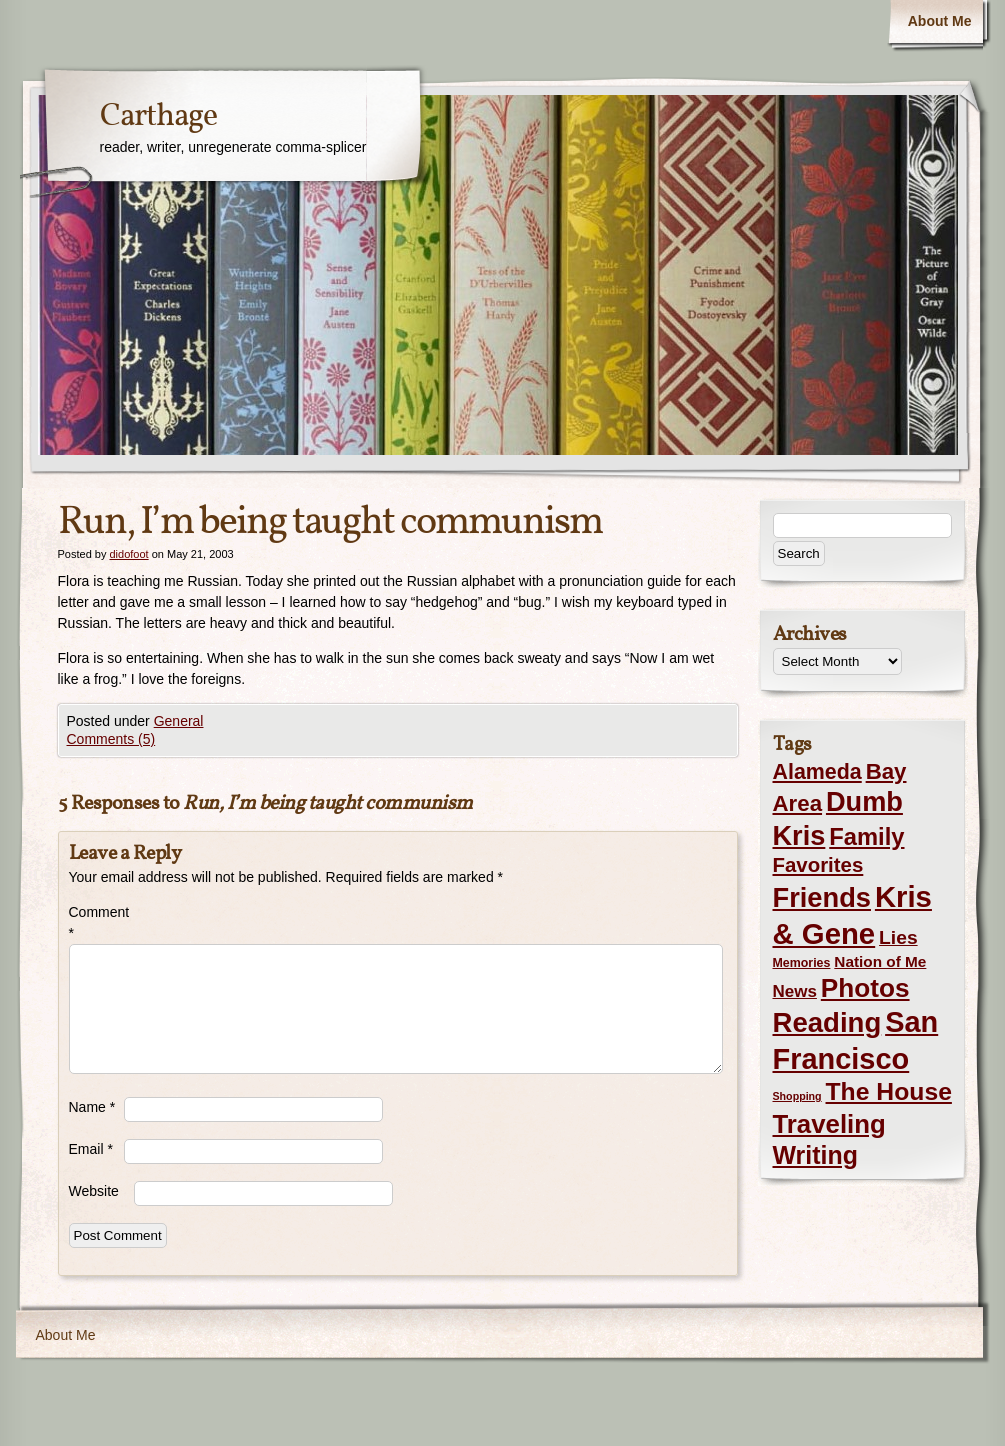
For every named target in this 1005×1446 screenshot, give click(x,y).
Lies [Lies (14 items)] (898, 937)
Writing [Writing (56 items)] (815, 1155)
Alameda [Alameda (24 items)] (817, 772)
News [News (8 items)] (795, 991)
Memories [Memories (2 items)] (802, 963)
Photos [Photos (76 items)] (865, 988)
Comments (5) (111, 739)
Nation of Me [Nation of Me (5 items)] (880, 961)
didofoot (128, 554)
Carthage (158, 117)
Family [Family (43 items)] (866, 836)
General (179, 721)
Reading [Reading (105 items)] (827, 1022)
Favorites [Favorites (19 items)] (818, 865)
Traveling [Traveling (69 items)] (829, 1124)
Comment (96, 922)
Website (94, 1191)
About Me (940, 21)
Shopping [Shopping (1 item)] (797, 1096)
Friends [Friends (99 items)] (822, 897)
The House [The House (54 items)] (889, 1091)
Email (91, 1149)
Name (92, 1107)
